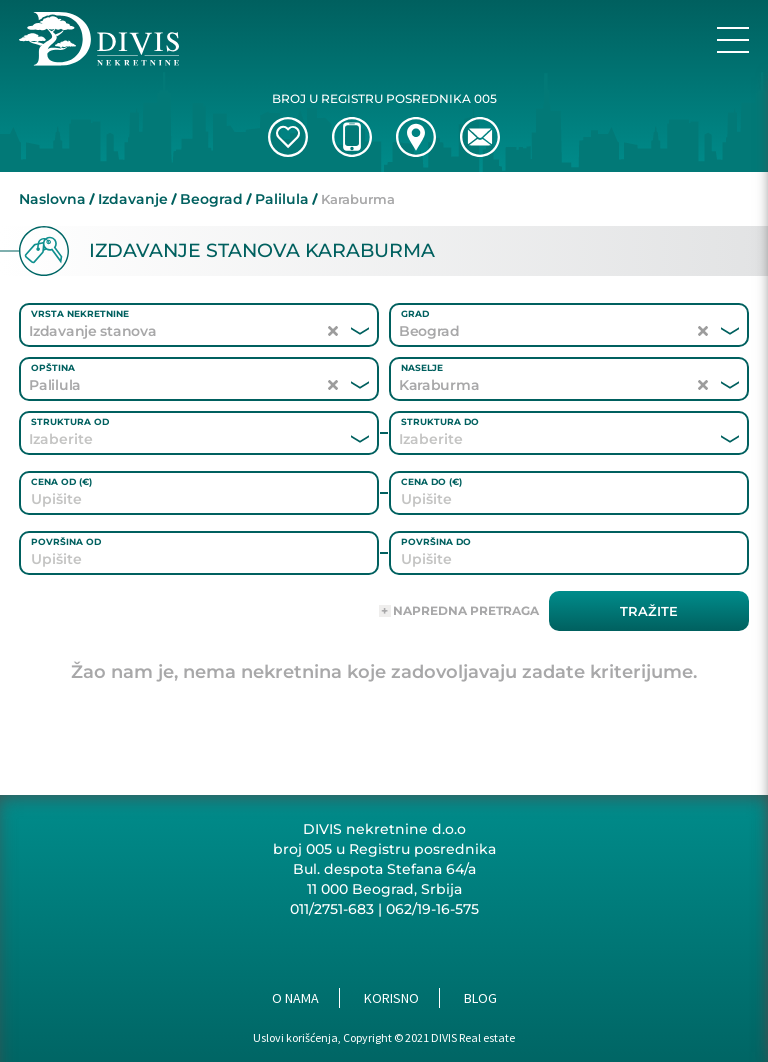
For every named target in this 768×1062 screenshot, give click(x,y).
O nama (295, 998)
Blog (480, 998)
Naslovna (52, 199)
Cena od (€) (61, 481)
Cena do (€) (431, 481)
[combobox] (172, 439)
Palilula (282, 199)
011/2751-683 (332, 909)
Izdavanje (133, 199)
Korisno (391, 998)
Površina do (436, 541)
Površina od (66, 541)
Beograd (211, 199)
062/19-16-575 (432, 909)
